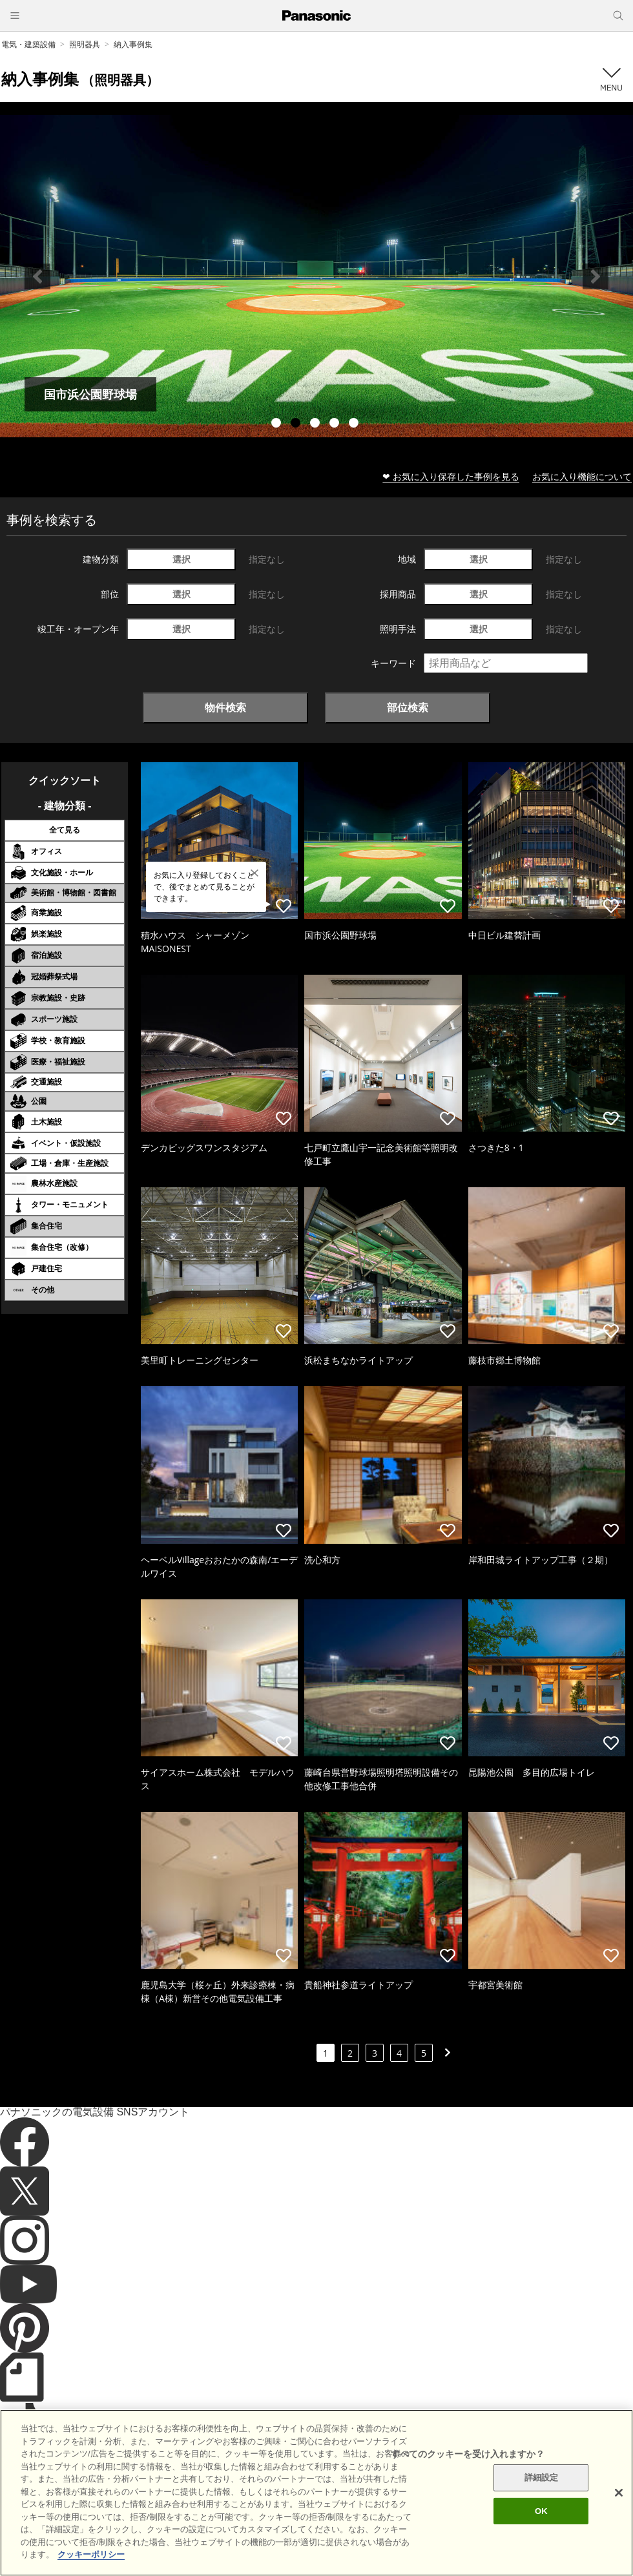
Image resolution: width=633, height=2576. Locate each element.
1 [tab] (277, 424)
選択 (181, 559)
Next (595, 276)
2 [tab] (297, 424)
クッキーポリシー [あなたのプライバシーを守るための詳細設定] (91, 2554)
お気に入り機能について (582, 476)
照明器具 (84, 44)
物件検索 (225, 707)
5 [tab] (355, 424)
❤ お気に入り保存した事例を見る (450, 476)
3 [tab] (316, 424)
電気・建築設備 (28, 44)
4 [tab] (335, 424)
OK (541, 2511)
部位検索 (407, 707)
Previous (37, 276)
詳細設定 (541, 2477)
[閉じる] (619, 2492)
